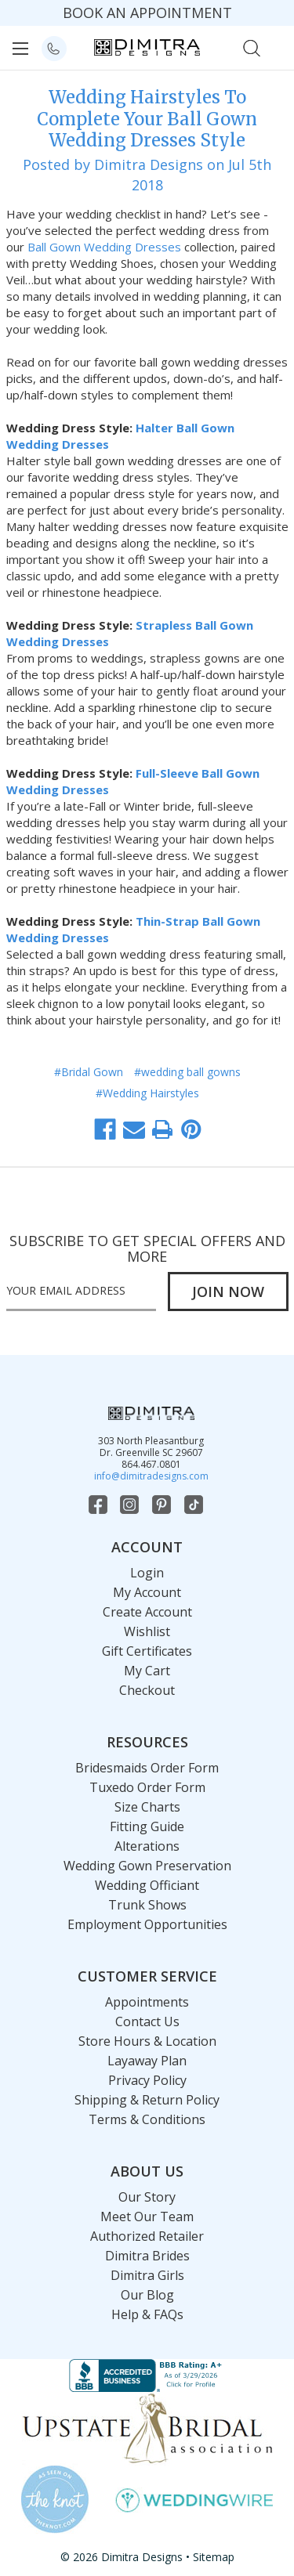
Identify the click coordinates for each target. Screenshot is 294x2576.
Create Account (147, 1611)
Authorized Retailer (147, 2236)
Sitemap (213, 2556)
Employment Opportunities (147, 1924)
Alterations (147, 1846)
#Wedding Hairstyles (147, 1093)
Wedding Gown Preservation (147, 1865)
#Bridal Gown (88, 1071)
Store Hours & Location (147, 2041)
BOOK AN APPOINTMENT (147, 12)
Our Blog (147, 2294)
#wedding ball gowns (187, 1071)
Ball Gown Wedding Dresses (104, 247)
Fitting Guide (147, 1826)
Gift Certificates (147, 1651)
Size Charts (147, 1806)
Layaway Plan (147, 2060)
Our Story (147, 2197)
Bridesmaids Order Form (147, 1767)
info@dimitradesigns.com (151, 1476)
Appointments (147, 2002)
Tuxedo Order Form (147, 1787)
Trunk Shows (147, 1904)
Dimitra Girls (147, 2275)
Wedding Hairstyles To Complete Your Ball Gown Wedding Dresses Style (147, 118)
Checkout (147, 1690)
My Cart (147, 1670)
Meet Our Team (147, 2216)
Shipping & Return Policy (147, 2099)
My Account (147, 1592)
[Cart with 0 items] (276, 47)
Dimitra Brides (147, 2255)
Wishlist (147, 1631)
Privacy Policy (147, 2080)
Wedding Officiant (147, 1885)
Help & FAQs (147, 2314)
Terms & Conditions (147, 2119)
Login (147, 1572)
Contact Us (147, 2021)
